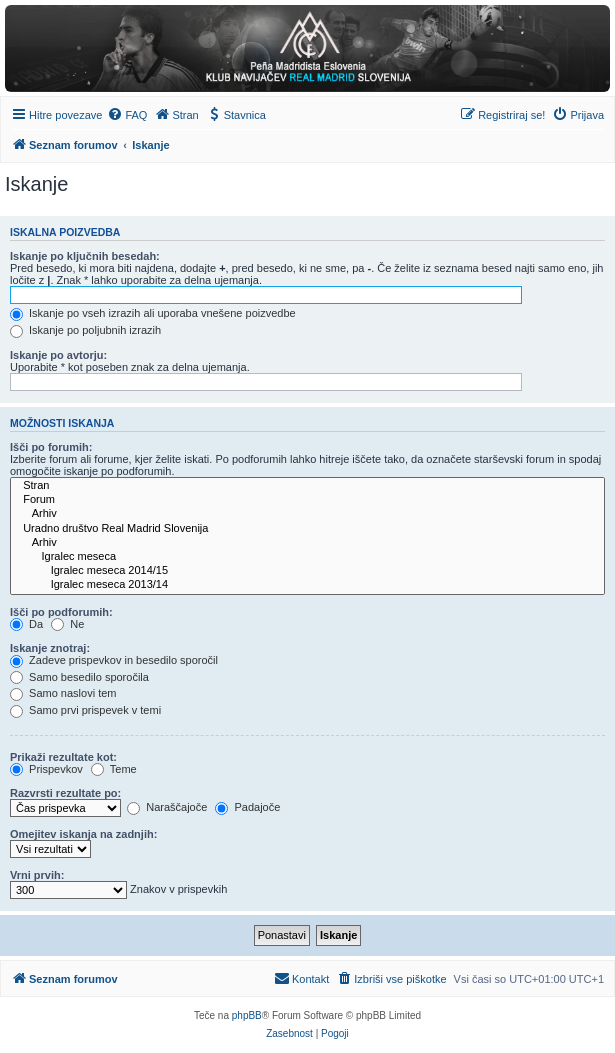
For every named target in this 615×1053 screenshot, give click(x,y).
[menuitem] (127, 115)
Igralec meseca (307, 557)
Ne (67, 624)
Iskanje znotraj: (50, 648)
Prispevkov (46, 769)
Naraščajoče (167, 807)
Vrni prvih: (37, 875)
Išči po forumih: (51, 447)
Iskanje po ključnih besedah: (85, 256)
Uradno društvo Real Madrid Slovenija (307, 529)
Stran (307, 486)
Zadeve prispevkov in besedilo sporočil (114, 660)
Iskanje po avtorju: (58, 355)
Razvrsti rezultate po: (65, 793)
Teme (114, 769)
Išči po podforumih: (61, 612)
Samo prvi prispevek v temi (85, 710)
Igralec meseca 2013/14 (307, 585)
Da (26, 624)
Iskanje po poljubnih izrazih (85, 330)
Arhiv (307, 514)
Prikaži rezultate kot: (63, 757)
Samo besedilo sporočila (79, 677)
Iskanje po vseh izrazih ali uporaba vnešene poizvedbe (153, 313)
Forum (307, 500)
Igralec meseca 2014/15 (307, 571)
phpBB (247, 1015)
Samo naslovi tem (63, 693)
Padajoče (247, 807)
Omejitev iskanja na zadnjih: (83, 834)
